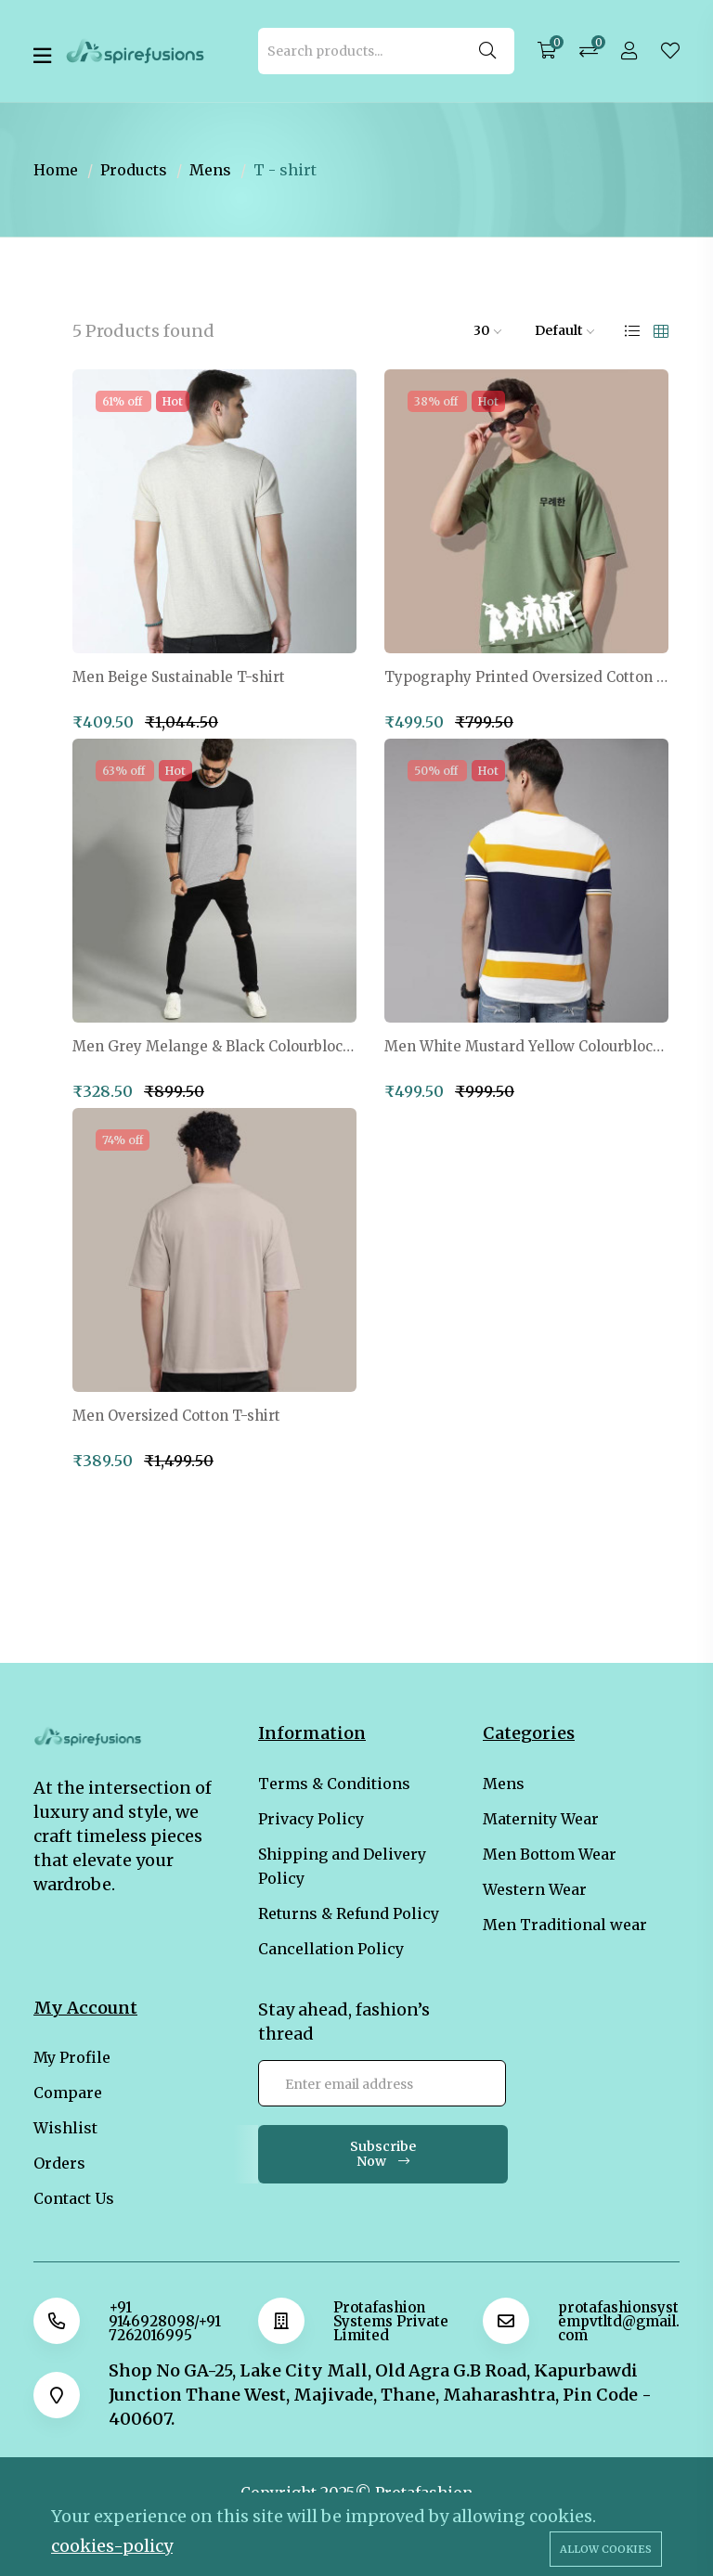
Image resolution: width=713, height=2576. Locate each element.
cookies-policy (112, 2546)
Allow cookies (606, 2549)
